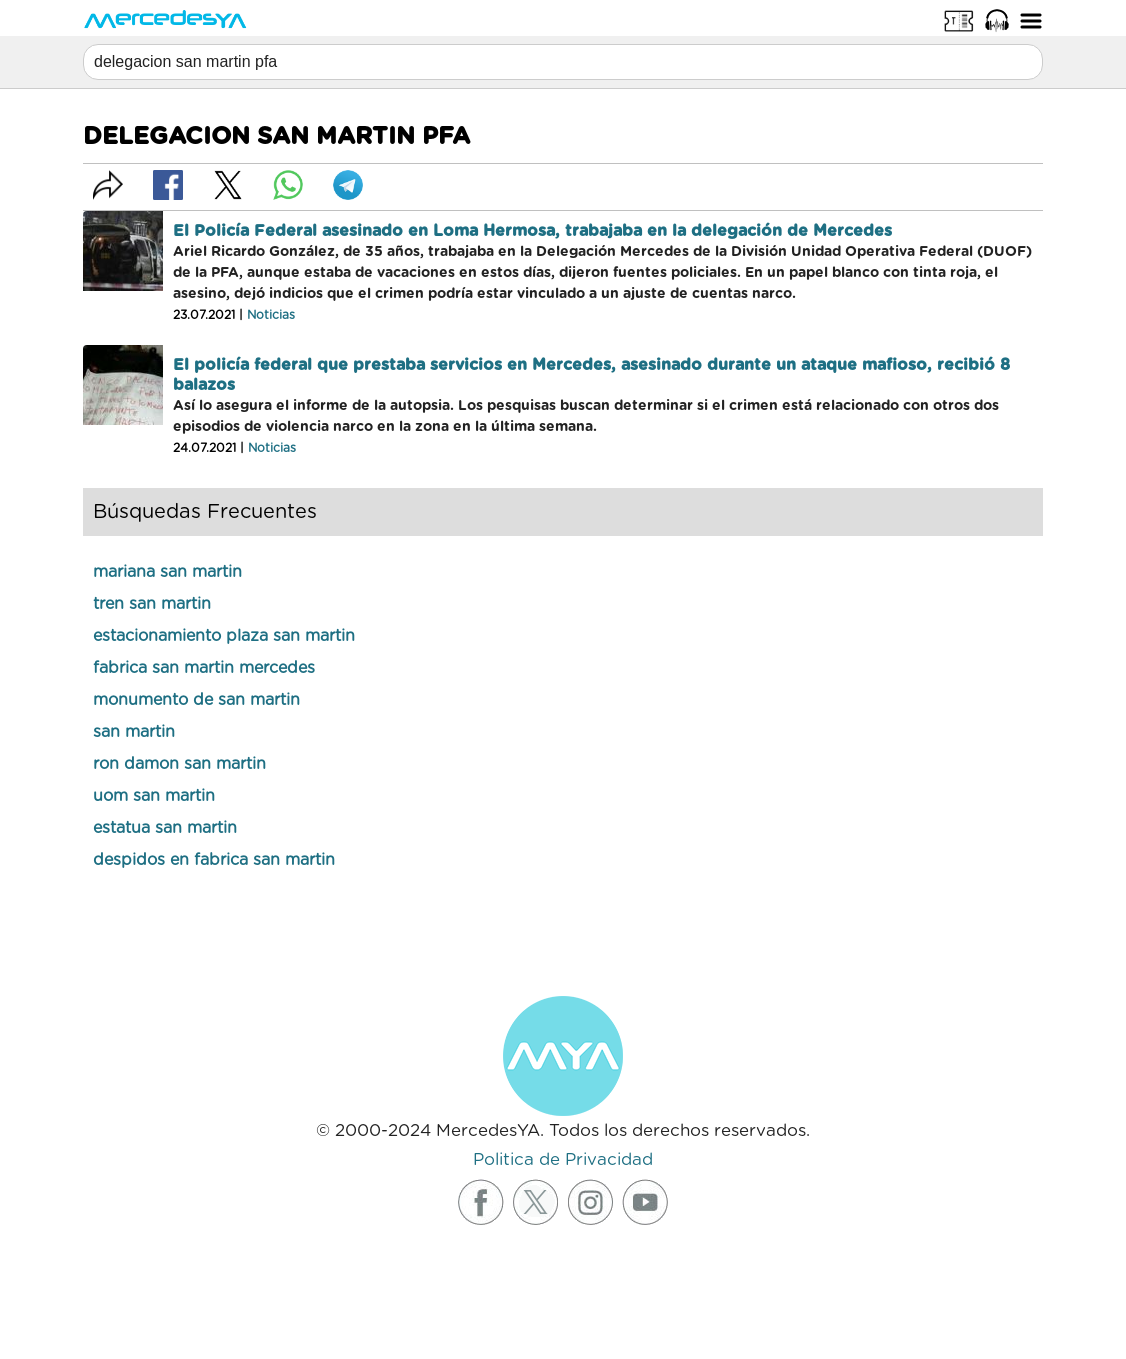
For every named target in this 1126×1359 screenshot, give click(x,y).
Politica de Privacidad (563, 1159)
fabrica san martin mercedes (204, 668)
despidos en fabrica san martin (214, 860)
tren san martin (152, 604)
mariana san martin (167, 572)
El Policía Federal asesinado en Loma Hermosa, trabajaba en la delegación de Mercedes (532, 231)
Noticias (271, 315)
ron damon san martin (179, 764)
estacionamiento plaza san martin (224, 636)
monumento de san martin (196, 700)
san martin (134, 732)
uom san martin (154, 796)
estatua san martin (165, 828)
